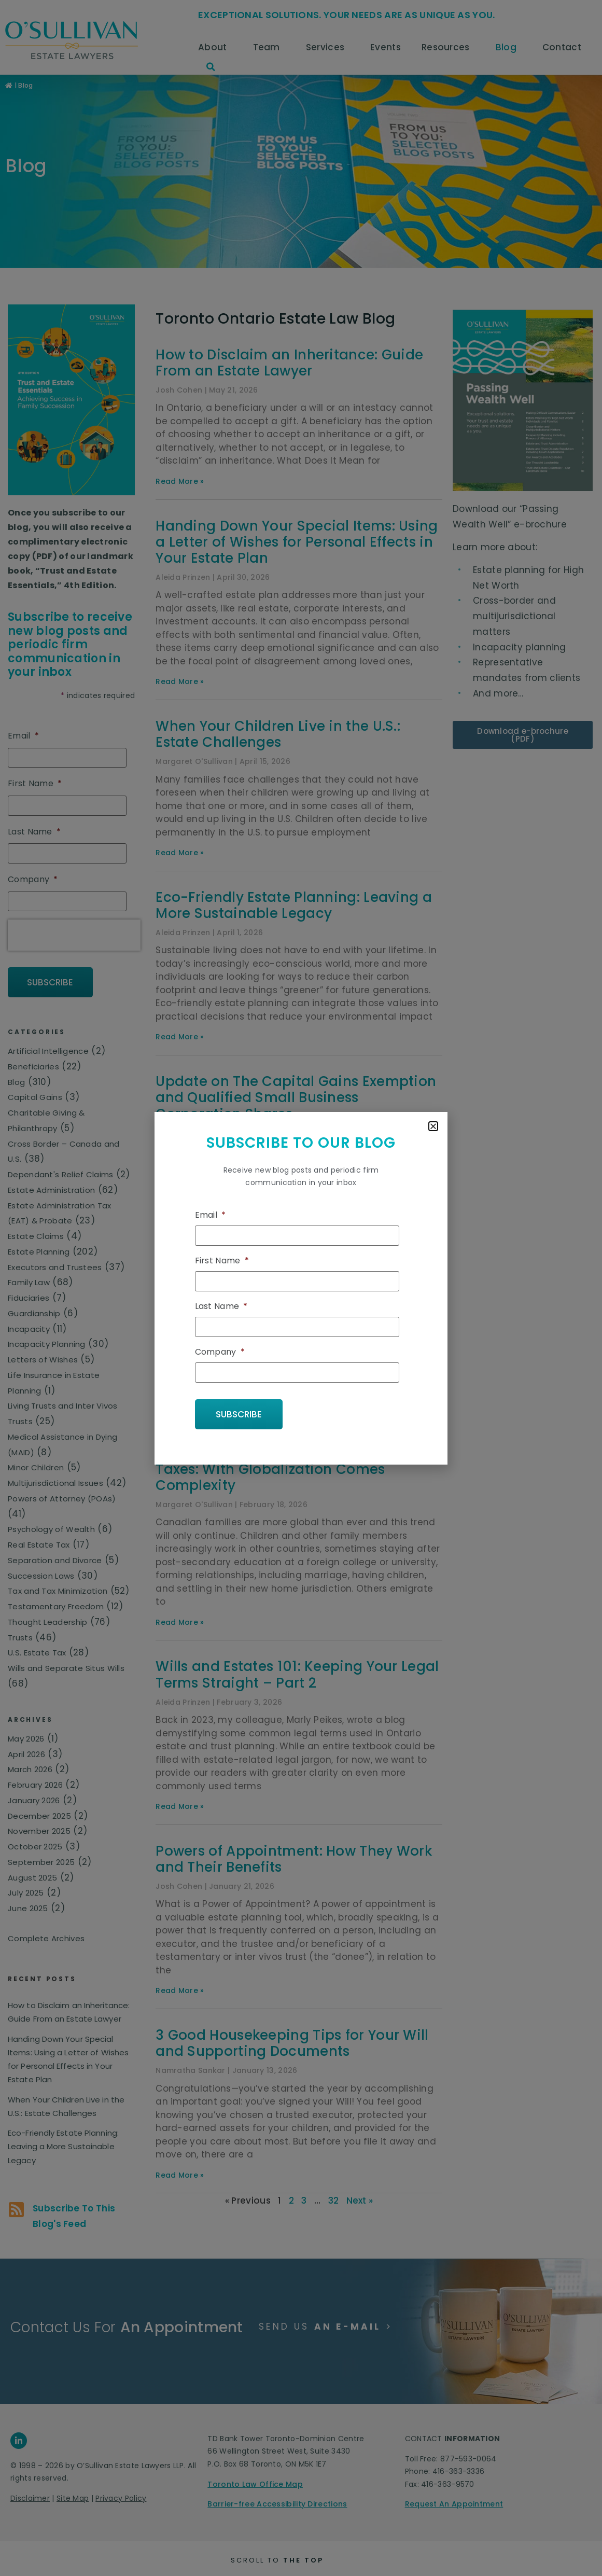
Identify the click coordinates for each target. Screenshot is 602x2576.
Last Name (221, 1307)
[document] (301, 1288)
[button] (433, 1126)
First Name (222, 1262)
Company (220, 1352)
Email (210, 1217)
